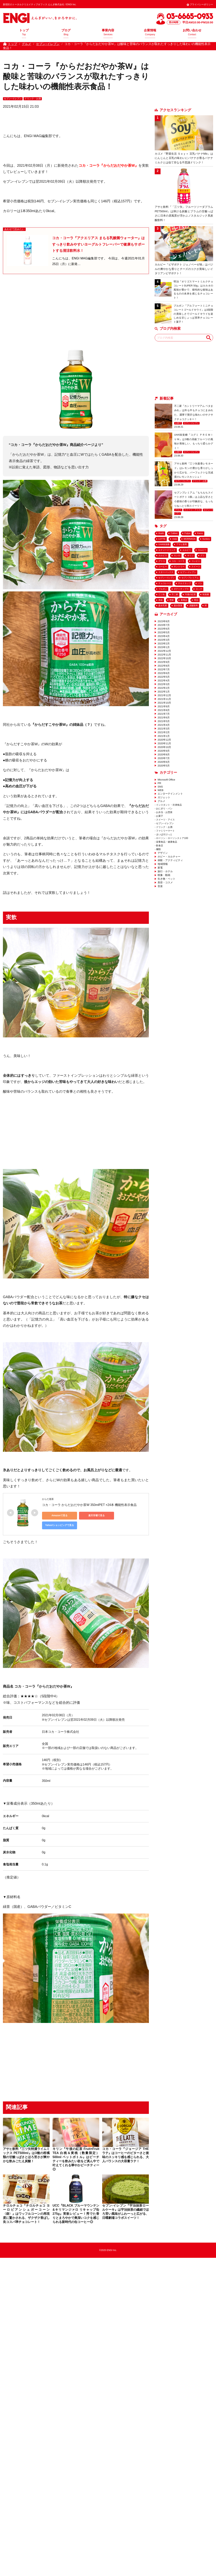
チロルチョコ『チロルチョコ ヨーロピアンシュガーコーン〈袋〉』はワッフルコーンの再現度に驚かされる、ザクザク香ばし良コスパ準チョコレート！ (26, 2214)
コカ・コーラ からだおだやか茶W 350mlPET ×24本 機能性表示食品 (89, 1504)
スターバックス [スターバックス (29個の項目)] (165, 572)
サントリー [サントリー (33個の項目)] (179, 566)
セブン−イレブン (13, 98)
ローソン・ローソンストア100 (172, 838)
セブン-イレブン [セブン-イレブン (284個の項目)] (188, 572)
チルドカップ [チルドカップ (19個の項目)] (184, 583)
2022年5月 (164, 676)
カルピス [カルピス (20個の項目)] (162, 555)
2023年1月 (164, 647)
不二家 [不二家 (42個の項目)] (175, 594)
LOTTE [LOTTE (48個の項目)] (161, 539)
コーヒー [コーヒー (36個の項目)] (162, 566)
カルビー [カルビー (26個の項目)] (202, 550)
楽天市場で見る (96, 1515)
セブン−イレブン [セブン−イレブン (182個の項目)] (166, 577)
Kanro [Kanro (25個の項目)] (200, 533)
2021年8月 (164, 710)
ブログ (66, 33)
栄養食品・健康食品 (166, 841)
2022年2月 (164, 687)
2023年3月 (164, 639)
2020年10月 (164, 747)
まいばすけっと (164, 834)
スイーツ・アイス (192, 510)
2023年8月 (164, 621)
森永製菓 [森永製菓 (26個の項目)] (178, 605)
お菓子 (178, 423)
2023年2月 (164, 643)
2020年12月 (164, 739)
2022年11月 (164, 654)
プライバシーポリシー (201, 4)
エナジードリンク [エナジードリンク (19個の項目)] (167, 550)
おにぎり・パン (164, 808)
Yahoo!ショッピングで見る (59, 1525)
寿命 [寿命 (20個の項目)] (160, 600)
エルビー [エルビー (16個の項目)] (186, 550)
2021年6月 (164, 717)
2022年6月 (164, 673)
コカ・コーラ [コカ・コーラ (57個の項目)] (178, 561)
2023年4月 (164, 636)
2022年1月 (164, 691)
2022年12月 (164, 650)
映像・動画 (164, 875)
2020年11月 (164, 743)
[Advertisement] (76, 311)
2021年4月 (164, 724)
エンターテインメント (170, 793)
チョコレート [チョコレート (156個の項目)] (164, 583)
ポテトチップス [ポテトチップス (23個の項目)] (181, 589)
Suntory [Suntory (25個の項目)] (206, 539)
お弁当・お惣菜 (164, 812)
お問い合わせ (192, 33)
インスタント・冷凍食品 (169, 804)
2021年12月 (164, 695)
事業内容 (108, 33)
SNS (160, 786)
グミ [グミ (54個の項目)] (202, 555)
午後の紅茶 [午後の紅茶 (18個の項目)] (190, 594)
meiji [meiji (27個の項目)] (174, 539)
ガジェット (164, 797)
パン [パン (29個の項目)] (200, 583)
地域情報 (163, 863)
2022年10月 (164, 658)
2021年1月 (164, 736)
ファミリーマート (165, 830)
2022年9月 (164, 662)
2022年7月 (164, 669)
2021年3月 (164, 728)
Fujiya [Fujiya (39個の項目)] (187, 533)
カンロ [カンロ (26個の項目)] (177, 555)
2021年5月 (164, 721)
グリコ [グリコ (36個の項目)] (161, 561)
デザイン (163, 852)
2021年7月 (164, 713)
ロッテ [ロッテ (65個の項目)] (199, 589)
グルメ (178, 510)
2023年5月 (164, 632)
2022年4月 (164, 680)
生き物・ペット (166, 878)
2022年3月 (164, 684)
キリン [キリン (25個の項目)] (190, 555)
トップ (24, 33)
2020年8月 (164, 754)
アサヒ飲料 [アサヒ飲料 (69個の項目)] (181, 544)
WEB (160, 790)
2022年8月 (164, 665)
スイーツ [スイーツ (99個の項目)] (195, 566)
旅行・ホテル (165, 871)
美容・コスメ (165, 882)
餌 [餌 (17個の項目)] (206, 605)
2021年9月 (164, 706)
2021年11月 (164, 699)
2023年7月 (164, 625)
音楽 (160, 886)
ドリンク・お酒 (33, 98)
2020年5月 (164, 765)
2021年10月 (164, 702)
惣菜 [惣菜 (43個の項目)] (171, 600)
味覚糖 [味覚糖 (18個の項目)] (206, 594)
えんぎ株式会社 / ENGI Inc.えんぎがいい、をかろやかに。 (40, 18)
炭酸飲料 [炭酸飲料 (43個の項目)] (193, 605)
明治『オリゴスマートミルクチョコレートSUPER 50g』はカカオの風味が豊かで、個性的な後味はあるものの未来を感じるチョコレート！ (193, 289)
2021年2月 (164, 732)
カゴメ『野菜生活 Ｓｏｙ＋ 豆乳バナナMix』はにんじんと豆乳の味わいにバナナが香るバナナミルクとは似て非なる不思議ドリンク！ (184, 158)
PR (159, 783)
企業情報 (150, 33)
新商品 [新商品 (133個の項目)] (184, 600)
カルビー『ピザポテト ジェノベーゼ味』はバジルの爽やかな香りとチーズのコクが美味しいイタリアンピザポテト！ (184, 269)
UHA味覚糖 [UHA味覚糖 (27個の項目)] (163, 544)
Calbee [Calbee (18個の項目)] (174, 533)
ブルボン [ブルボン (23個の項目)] (162, 589)
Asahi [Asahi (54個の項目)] (161, 533)
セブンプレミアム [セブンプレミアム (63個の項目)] (190, 577)
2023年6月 (164, 628)
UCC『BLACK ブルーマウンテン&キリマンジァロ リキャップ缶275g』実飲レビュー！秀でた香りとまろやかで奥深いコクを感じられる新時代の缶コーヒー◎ (76, 2214)
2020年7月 (164, 758)
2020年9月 (164, 750)
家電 (160, 867)
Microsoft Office (166, 779)
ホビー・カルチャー (169, 856)
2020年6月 (164, 761)
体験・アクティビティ (170, 860)
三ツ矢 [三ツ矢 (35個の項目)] (161, 594)
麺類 (158, 849)
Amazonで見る (60, 1515)
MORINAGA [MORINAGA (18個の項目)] (190, 539)
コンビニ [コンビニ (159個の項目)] (195, 561)
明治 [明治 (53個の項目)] (196, 600)
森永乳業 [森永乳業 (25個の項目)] (162, 605)
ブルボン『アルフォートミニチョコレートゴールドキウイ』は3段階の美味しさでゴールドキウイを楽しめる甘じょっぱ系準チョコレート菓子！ (193, 313)
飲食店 (159, 845)
